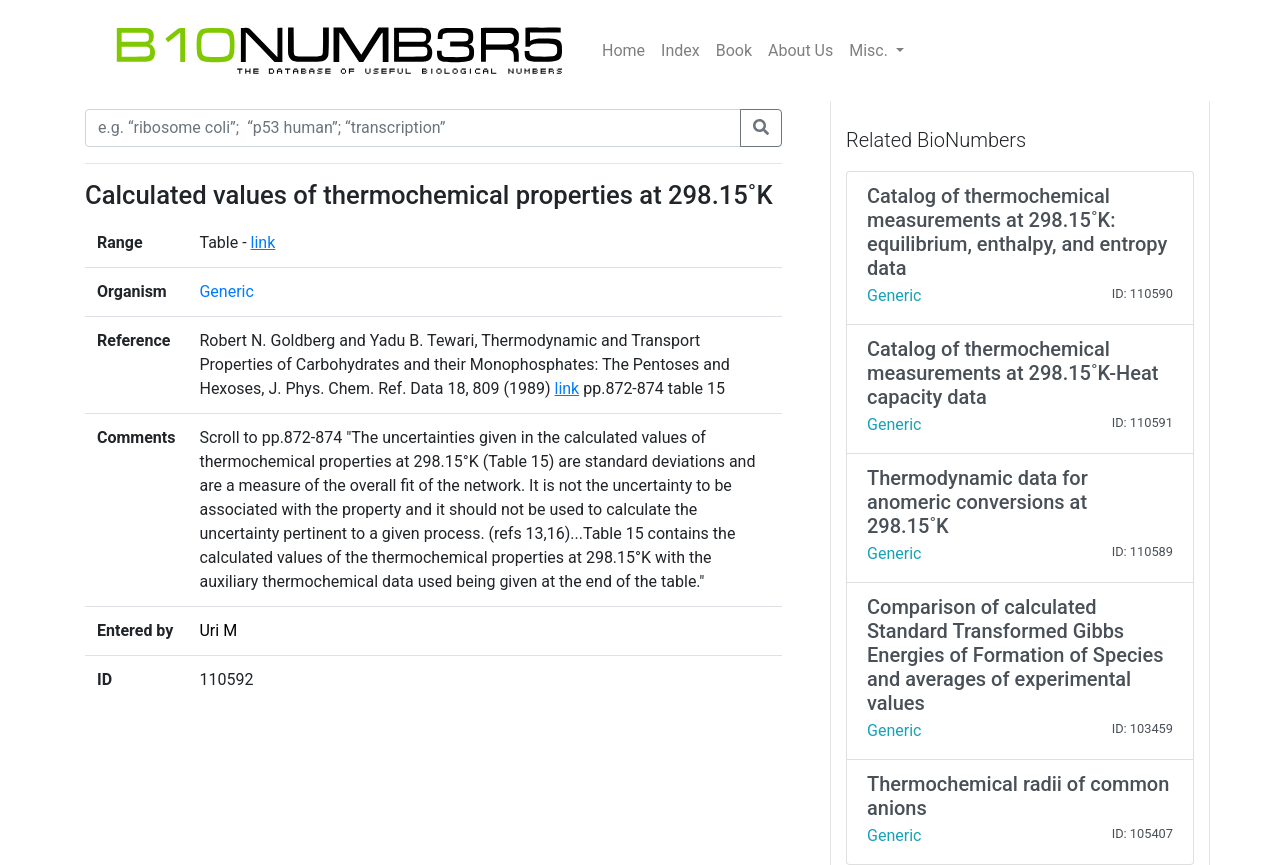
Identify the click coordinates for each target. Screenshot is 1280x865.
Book (734, 50)
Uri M (218, 630)
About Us (800, 50)
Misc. (870, 50)
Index (680, 50)
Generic (226, 291)
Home (623, 50)
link (263, 242)
